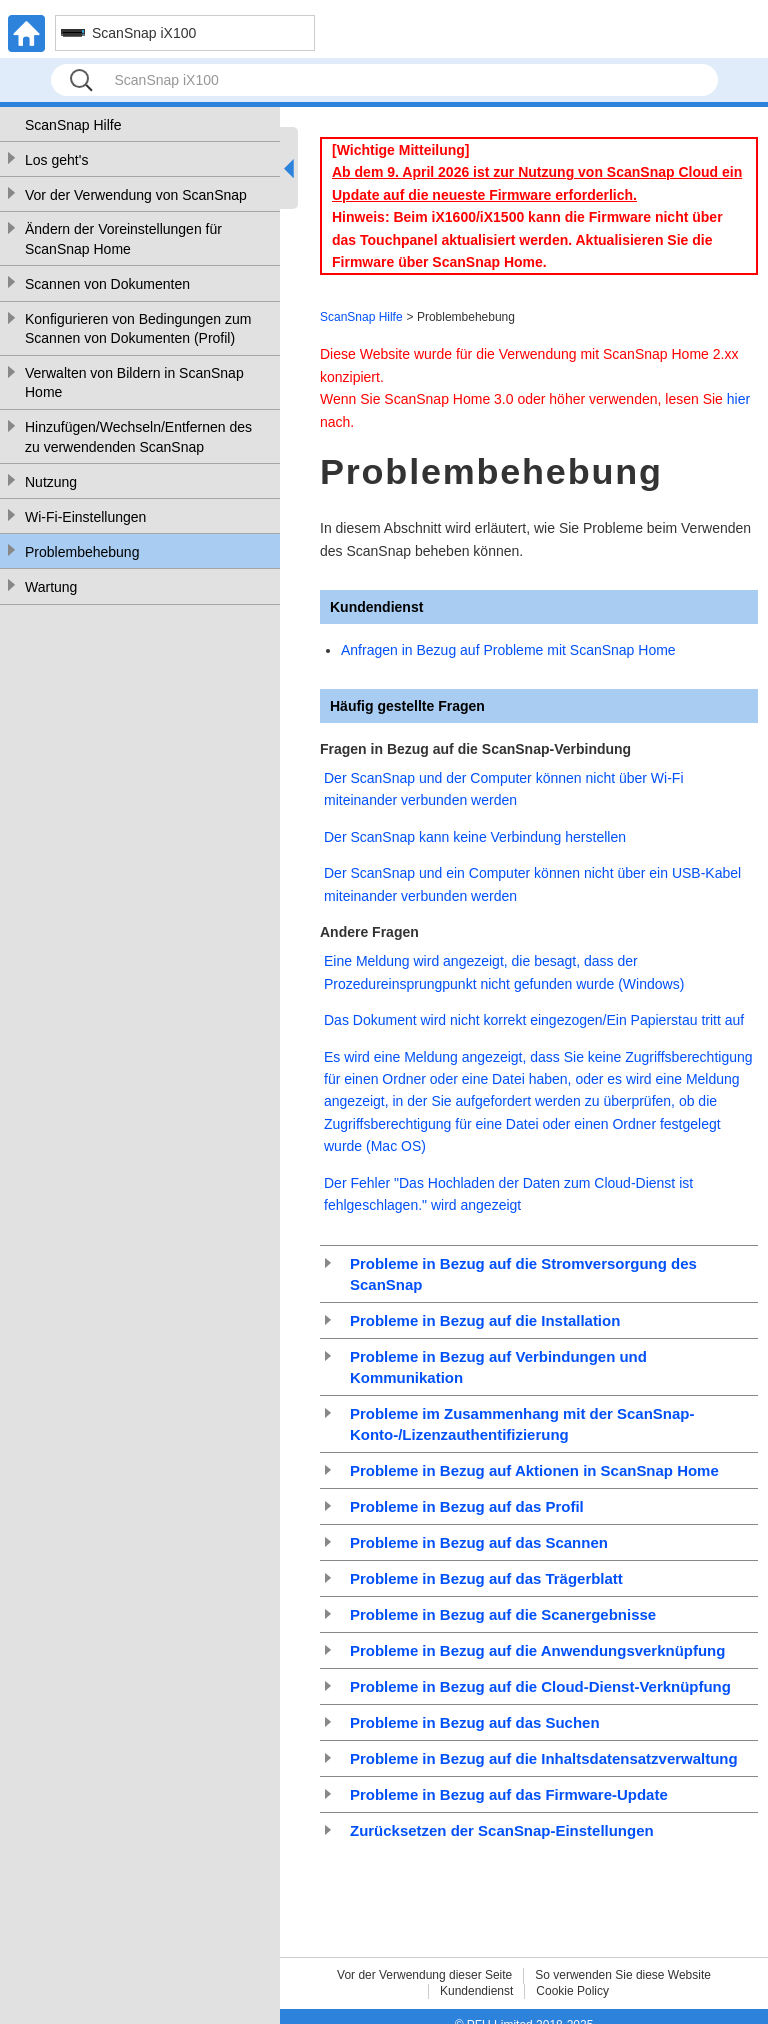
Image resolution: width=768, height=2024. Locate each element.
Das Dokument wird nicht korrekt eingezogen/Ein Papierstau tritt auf (534, 1020)
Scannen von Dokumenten (107, 284)
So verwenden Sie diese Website (623, 1975)
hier (738, 399)
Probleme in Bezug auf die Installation (485, 1320)
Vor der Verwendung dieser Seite (424, 1975)
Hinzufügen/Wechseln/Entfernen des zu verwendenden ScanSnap (138, 437)
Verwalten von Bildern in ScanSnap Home (134, 383)
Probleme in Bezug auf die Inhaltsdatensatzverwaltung (544, 1758)
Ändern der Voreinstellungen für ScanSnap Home (123, 239)
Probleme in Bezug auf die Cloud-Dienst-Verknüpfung (540, 1686)
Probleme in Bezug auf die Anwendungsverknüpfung (537, 1650)
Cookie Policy (572, 1991)
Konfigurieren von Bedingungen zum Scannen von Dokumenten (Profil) (138, 329)
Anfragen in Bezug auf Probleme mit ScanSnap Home (508, 650)
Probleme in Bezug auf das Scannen (479, 1542)
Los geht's (56, 160)
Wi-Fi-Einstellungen (85, 517)
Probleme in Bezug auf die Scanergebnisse (503, 1614)
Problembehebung (82, 552)
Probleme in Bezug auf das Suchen (475, 1722)
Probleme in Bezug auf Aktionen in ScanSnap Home (534, 1470)
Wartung (51, 587)
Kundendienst (476, 1991)
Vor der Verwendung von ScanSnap (136, 195)
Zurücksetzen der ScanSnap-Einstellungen (502, 1830)
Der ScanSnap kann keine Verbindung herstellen (475, 837)
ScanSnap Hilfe (73, 125)
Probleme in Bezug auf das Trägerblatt (486, 1578)
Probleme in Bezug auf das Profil (467, 1506)
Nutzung (51, 482)
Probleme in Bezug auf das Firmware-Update (509, 1794)
